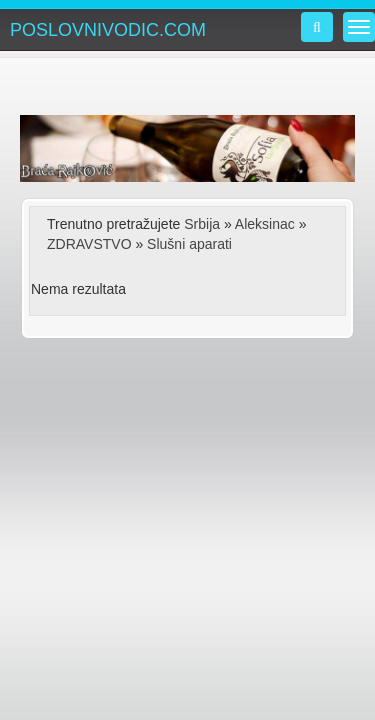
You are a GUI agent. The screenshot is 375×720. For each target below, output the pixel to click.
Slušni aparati (189, 244)
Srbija (202, 224)
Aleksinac (265, 224)
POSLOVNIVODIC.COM (108, 30)
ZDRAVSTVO (89, 244)
